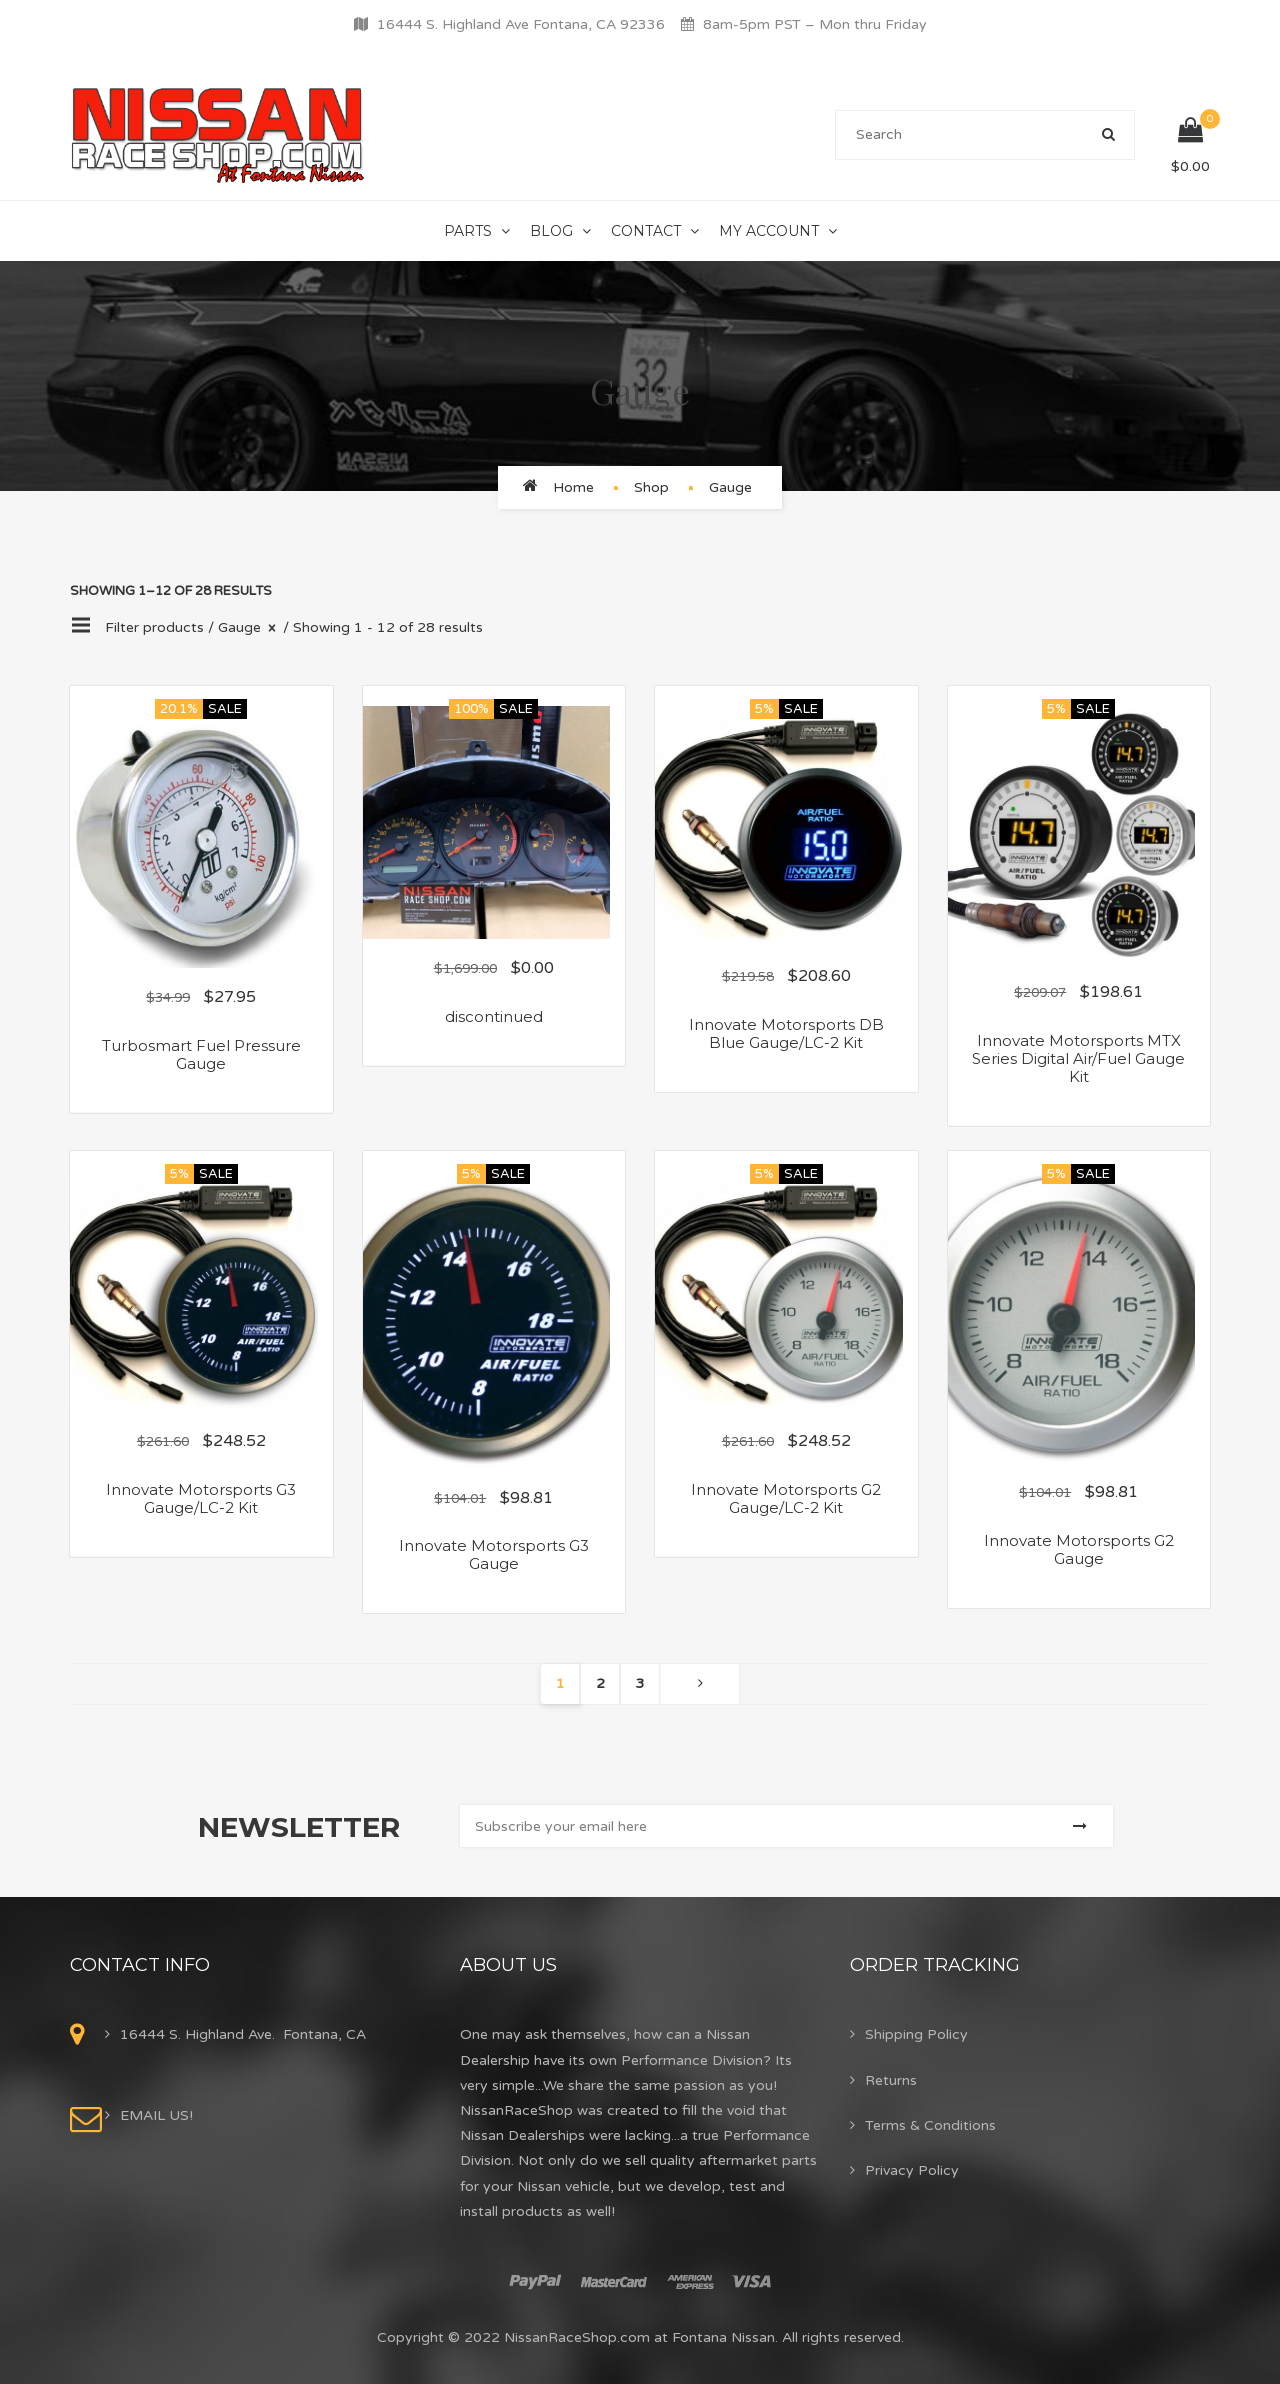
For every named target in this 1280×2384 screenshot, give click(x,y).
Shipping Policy (916, 2034)
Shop (651, 487)
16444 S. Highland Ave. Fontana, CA (243, 2034)
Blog (551, 231)
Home (573, 487)
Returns (891, 2080)
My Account (769, 231)
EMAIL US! (156, 2115)
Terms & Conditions (930, 2125)
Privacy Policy (912, 2170)
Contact (646, 231)
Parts (468, 231)
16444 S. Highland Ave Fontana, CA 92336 (521, 24)
